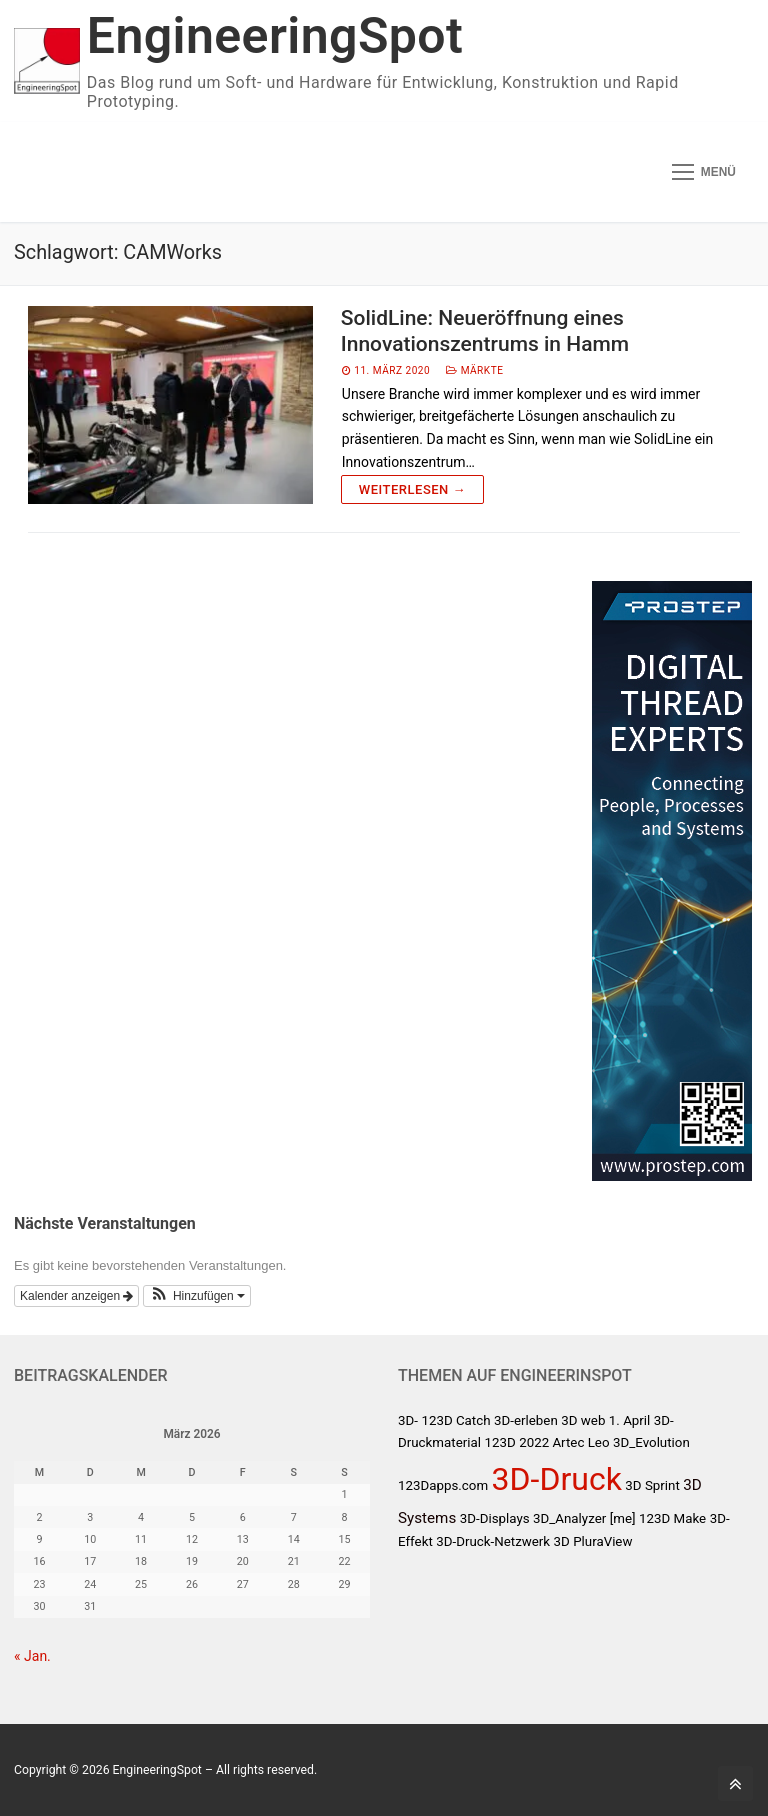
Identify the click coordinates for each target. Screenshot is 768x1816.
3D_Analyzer (569, 1518)
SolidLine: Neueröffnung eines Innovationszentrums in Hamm (485, 331)
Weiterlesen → (412, 489)
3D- (408, 1420)
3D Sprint (652, 1485)
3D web (583, 1420)
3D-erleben (526, 1420)
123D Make (672, 1518)
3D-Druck (557, 1479)
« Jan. (32, 1656)
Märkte (474, 370)
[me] (623, 1518)
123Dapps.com (443, 1485)
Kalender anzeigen (76, 1296)
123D (499, 1442)
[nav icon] (704, 172)
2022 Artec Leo (564, 1442)
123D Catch (455, 1420)
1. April (630, 1420)
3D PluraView (593, 1541)
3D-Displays (495, 1518)
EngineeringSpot (275, 36)
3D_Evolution (651, 1442)
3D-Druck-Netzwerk (493, 1541)
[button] (197, 1296)
